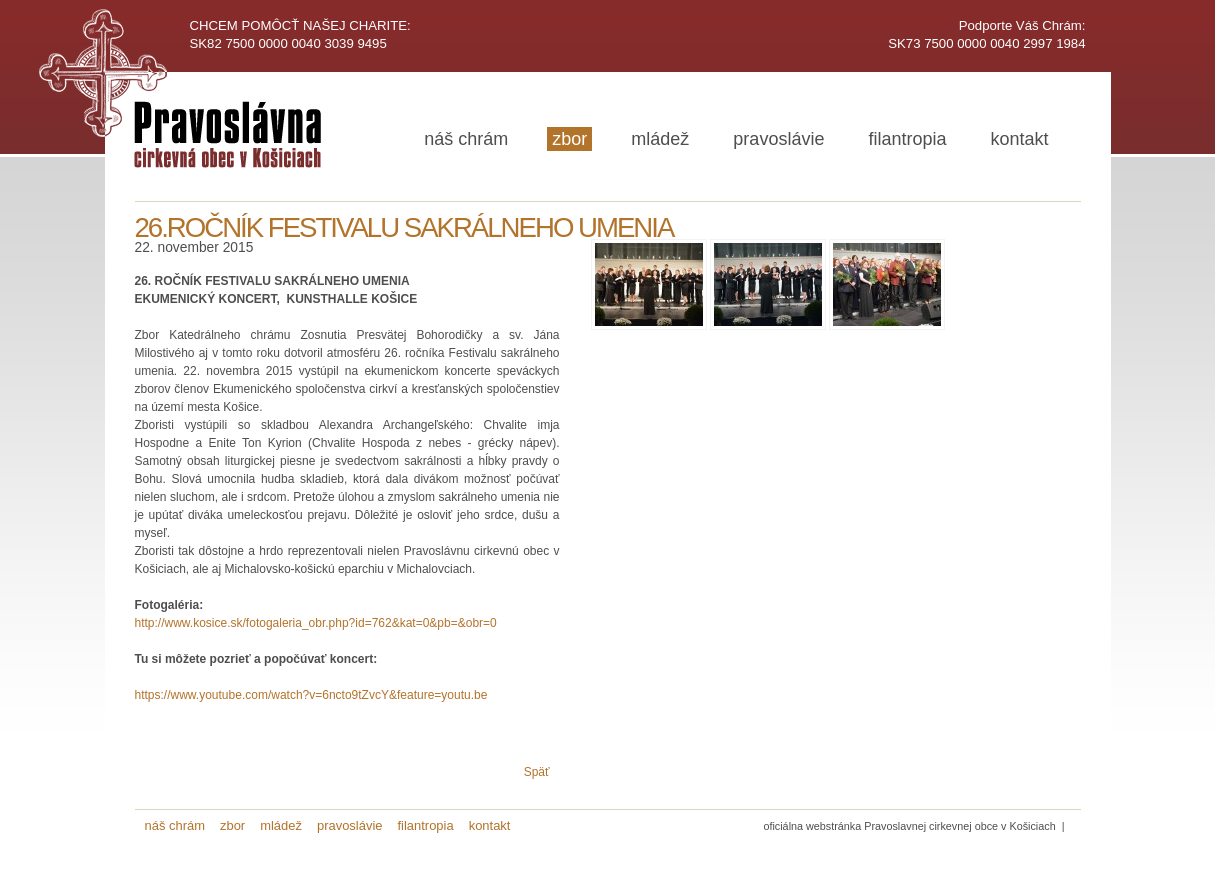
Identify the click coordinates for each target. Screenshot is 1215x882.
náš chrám (466, 139)
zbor (569, 139)
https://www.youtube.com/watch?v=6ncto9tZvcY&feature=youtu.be (311, 695)
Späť (537, 772)
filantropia (907, 139)
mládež (660, 139)
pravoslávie (778, 139)
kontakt (1019, 139)
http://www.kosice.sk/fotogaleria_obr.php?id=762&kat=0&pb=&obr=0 (316, 623)
